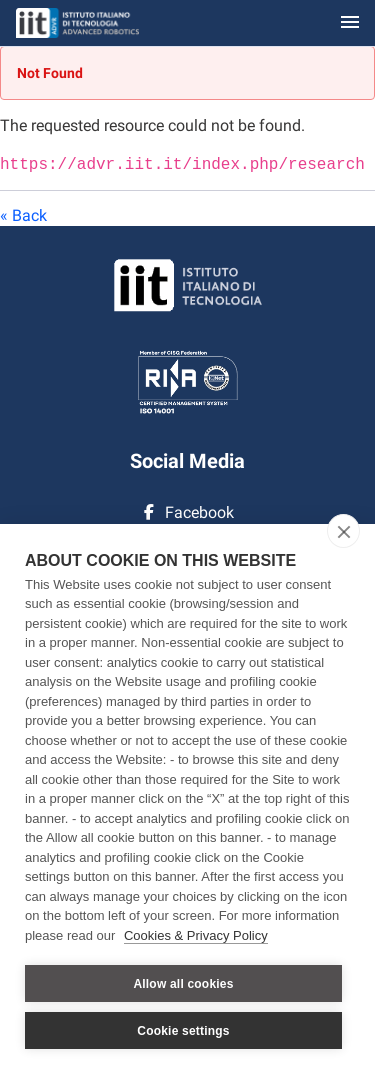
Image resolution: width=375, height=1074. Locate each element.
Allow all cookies (183, 984)
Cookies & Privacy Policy (196, 935)
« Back (23, 213)
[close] (343, 531)
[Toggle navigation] (350, 23)
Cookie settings (183, 1031)
